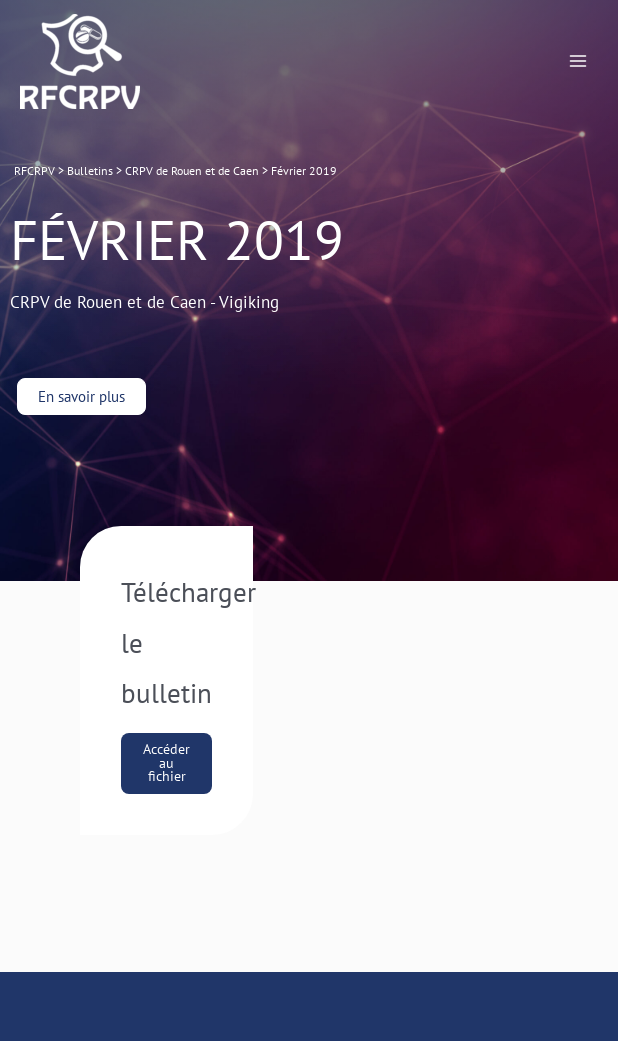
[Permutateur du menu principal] (578, 61)
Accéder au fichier (166, 762)
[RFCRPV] (80, 61)
